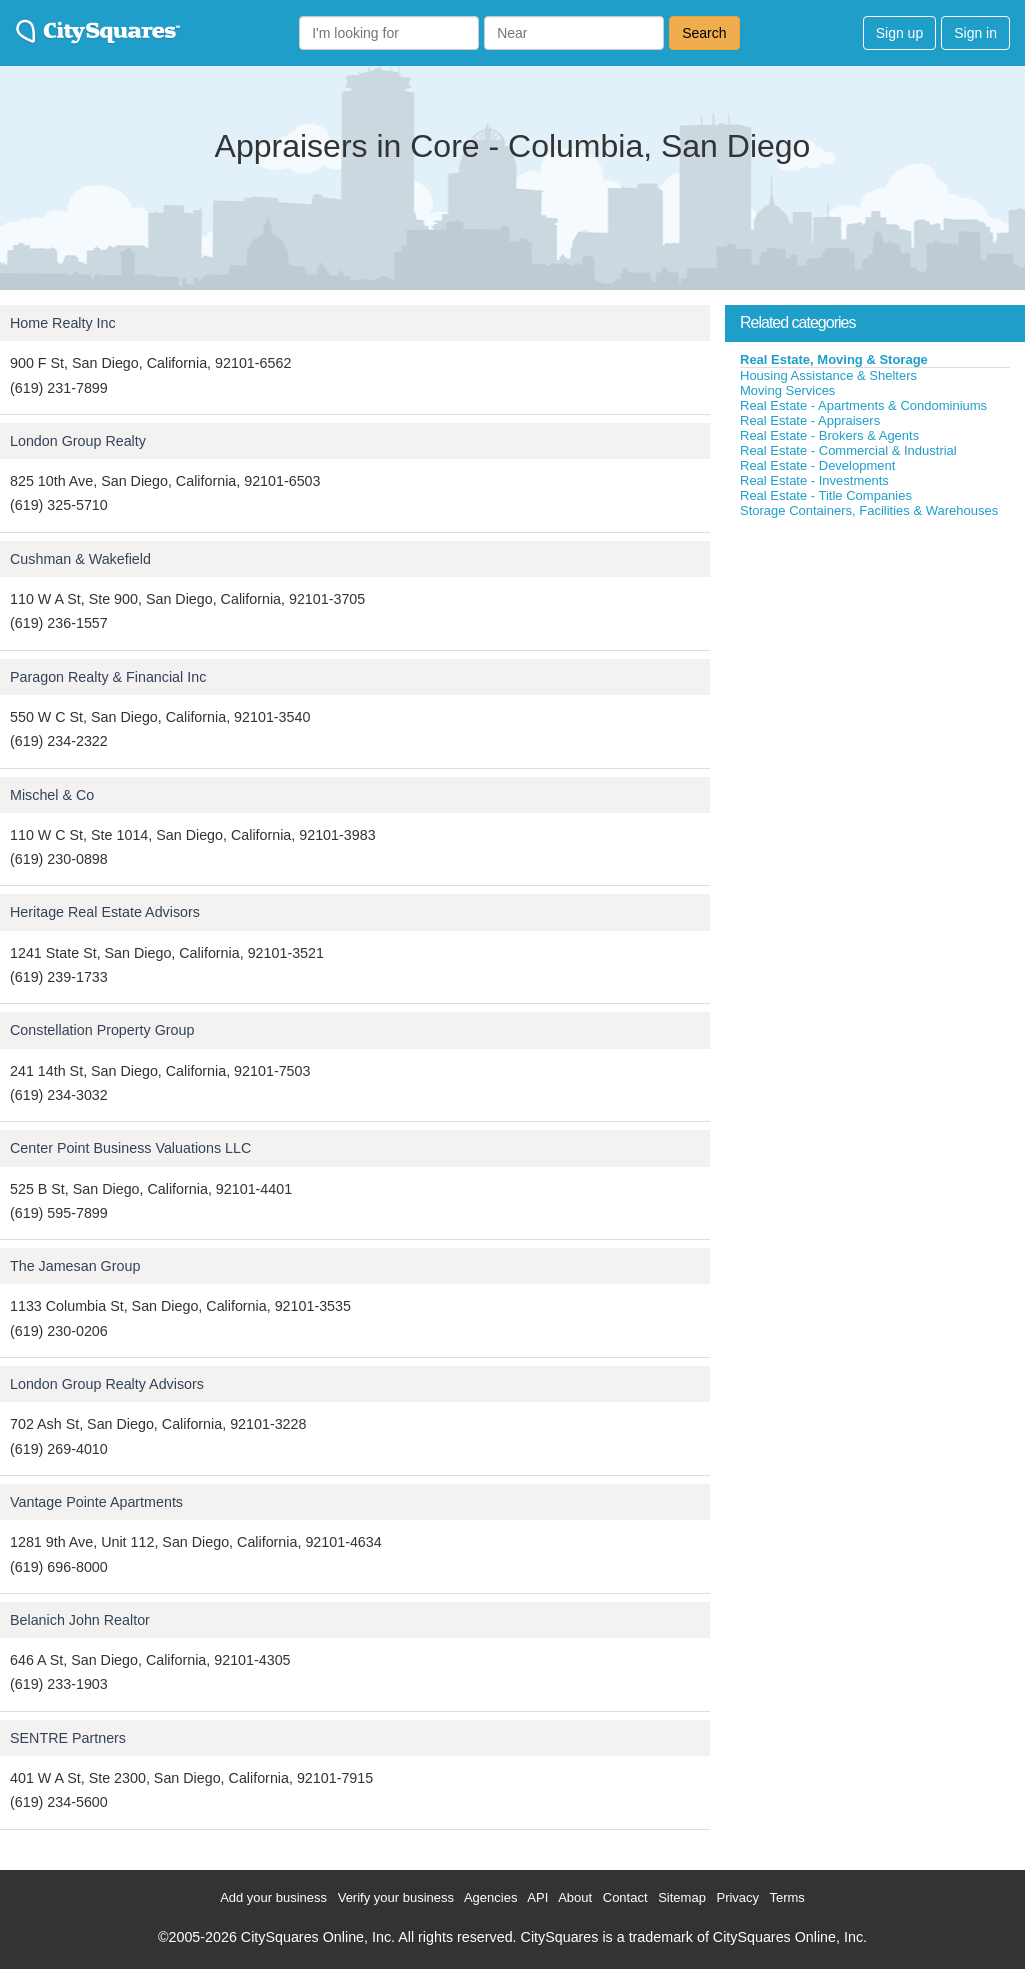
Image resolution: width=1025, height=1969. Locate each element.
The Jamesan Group (75, 1266)
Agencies (490, 1897)
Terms (786, 1897)
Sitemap (682, 1897)
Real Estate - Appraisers (810, 420)
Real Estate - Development (817, 465)
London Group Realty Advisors (107, 1384)
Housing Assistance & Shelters (828, 375)
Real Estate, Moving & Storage (834, 359)
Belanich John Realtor (80, 1620)
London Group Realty (78, 441)
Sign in (975, 33)
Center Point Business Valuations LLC (130, 1148)
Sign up (899, 33)
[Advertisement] (875, 669)
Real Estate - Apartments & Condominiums (863, 405)
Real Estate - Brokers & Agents (829, 435)
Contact (625, 1897)
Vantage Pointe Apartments (96, 1502)
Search (704, 33)
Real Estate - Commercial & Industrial (848, 450)
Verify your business (396, 1897)
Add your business (273, 1897)
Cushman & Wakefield (80, 559)
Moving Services (787, 390)
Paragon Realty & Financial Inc (108, 677)
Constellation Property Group (102, 1030)
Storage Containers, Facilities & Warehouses (869, 510)
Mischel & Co (52, 795)
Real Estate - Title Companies (826, 495)
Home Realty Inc (63, 323)
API (537, 1897)
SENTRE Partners (68, 1738)
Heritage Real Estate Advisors (105, 912)
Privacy (737, 1897)
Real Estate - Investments (814, 480)
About (575, 1897)
